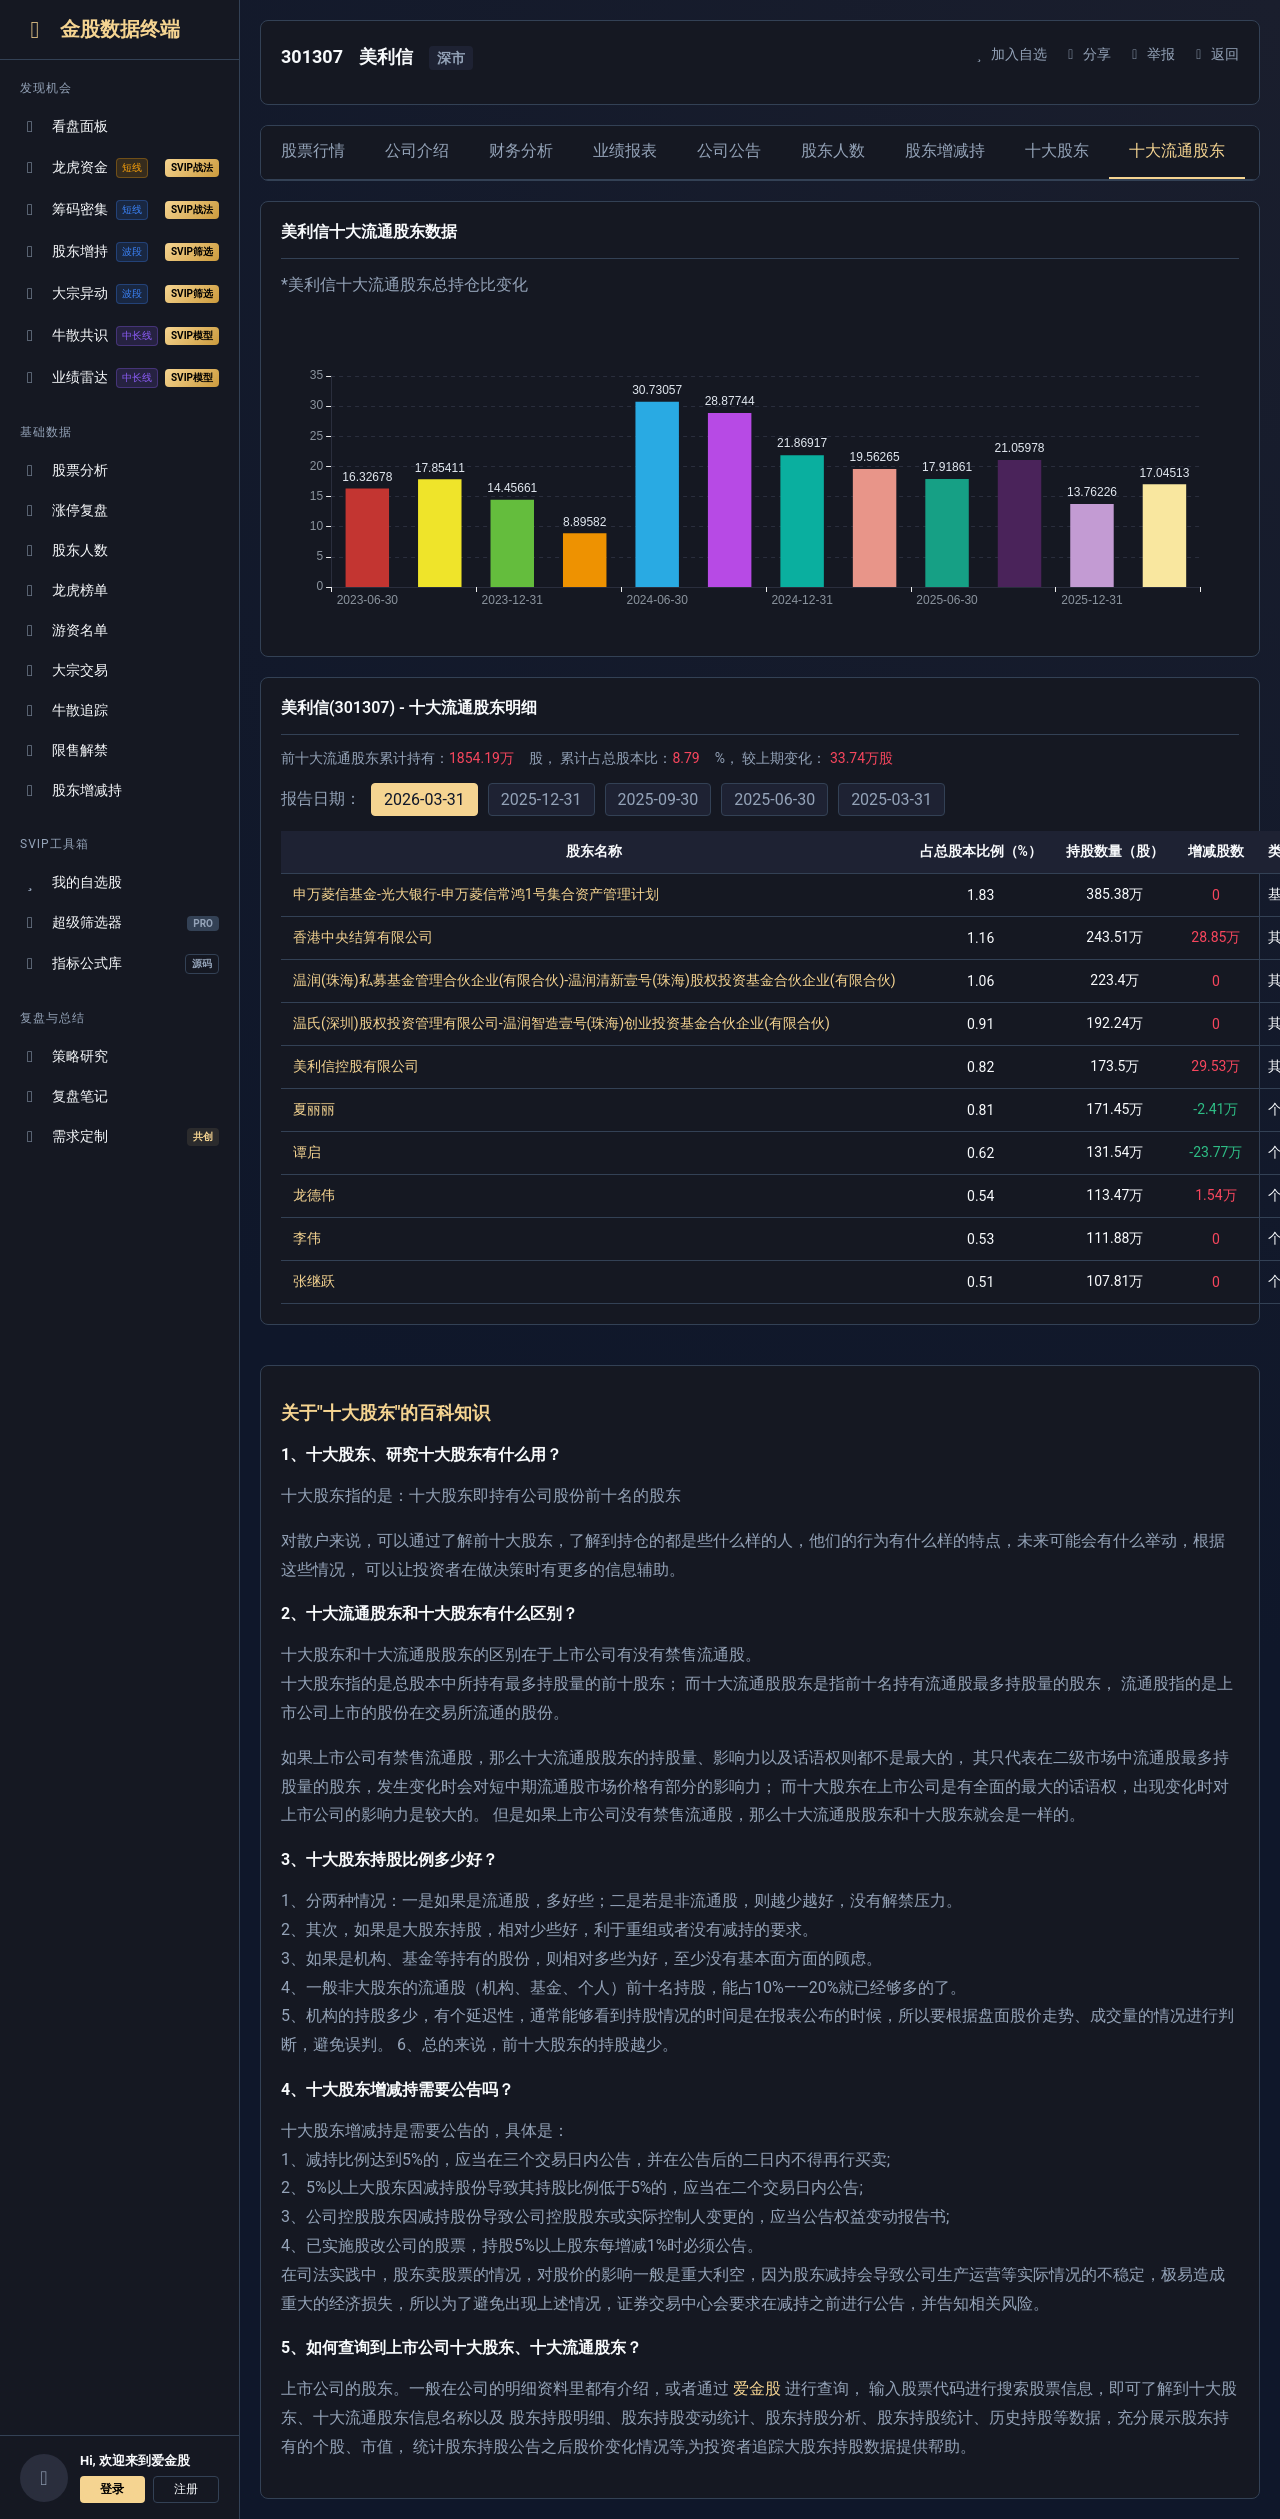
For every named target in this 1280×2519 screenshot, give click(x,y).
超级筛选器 (119, 922)
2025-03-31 (891, 799)
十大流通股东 (1177, 150)
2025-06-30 (774, 799)
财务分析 (521, 150)
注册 (186, 2489)
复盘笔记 (64, 1096)
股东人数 (64, 550)
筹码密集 (119, 210)
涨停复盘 (64, 510)
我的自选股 (71, 882)
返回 (1214, 54)
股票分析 (64, 470)
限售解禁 (64, 750)
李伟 (307, 1238)
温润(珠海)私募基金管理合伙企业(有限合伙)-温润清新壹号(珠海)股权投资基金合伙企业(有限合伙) (594, 980)
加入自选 (1008, 54)
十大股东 (1057, 150)
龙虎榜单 (64, 590)
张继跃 (314, 1281)
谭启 (307, 1152)
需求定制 (119, 1137)
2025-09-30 (658, 799)
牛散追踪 (64, 710)
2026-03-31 (424, 799)
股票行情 (313, 150)
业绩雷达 (119, 378)
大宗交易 (64, 670)
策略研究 (64, 1056)
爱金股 (757, 2388)
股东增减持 (71, 790)
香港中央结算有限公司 (363, 937)
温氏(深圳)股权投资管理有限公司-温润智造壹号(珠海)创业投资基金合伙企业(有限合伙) (561, 1023)
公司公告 (729, 150)
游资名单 (64, 630)
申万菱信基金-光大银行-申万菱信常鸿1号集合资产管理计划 (476, 894)
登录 (112, 2489)
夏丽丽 (314, 1109)
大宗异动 (119, 294)
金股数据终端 (100, 29)
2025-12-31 (541, 799)
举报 (1150, 54)
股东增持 (119, 252)
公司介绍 (417, 150)
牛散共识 (119, 336)
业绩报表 (625, 150)
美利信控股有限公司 (356, 1066)
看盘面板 (64, 126)
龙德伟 (314, 1195)
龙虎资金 (119, 168)
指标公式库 (119, 964)
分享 (1086, 54)
